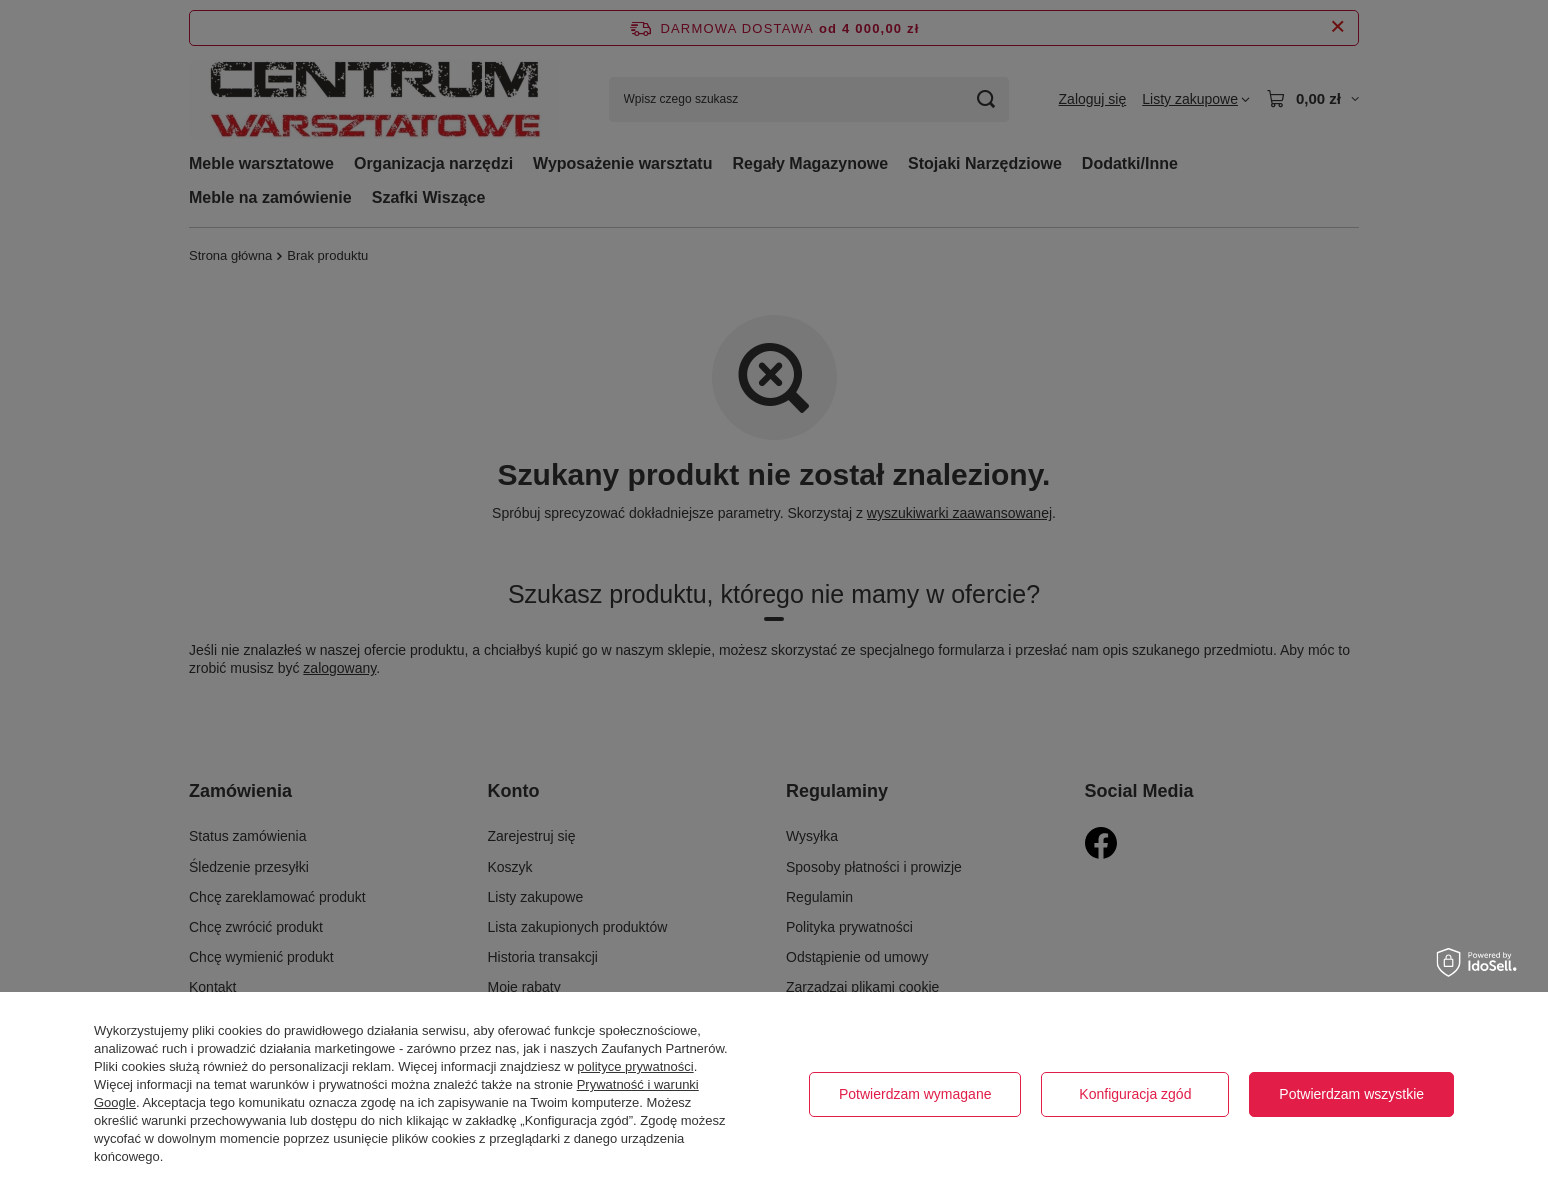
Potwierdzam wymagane (915, 1094)
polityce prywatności (635, 1066)
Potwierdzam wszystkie (1351, 1094)
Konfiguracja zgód (1135, 1094)
